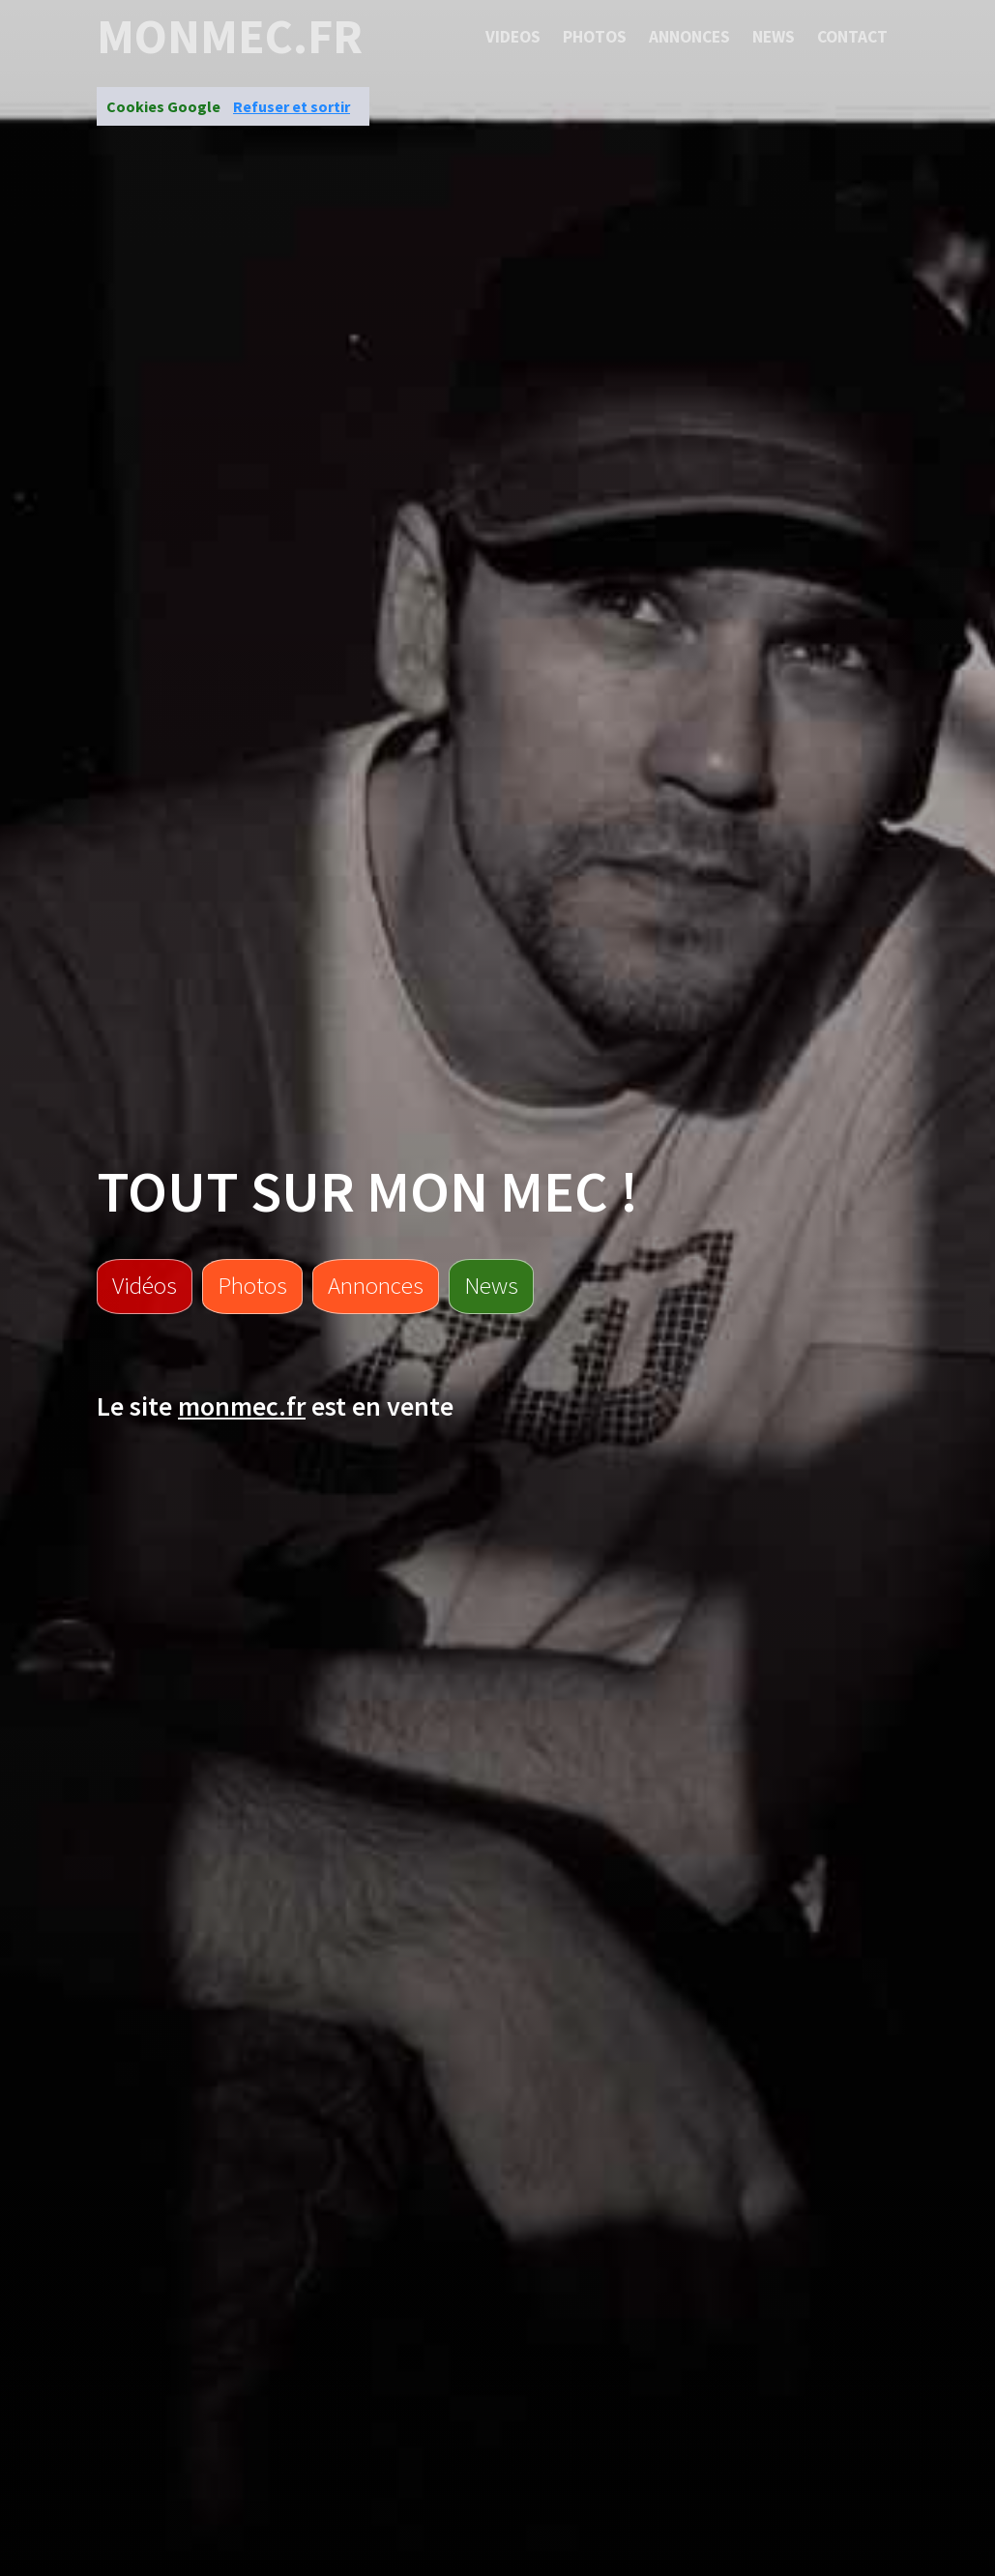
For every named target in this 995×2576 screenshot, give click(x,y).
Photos (595, 36)
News (773, 36)
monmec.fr (230, 37)
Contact (852, 36)
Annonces (689, 36)
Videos (513, 36)
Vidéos (144, 1285)
